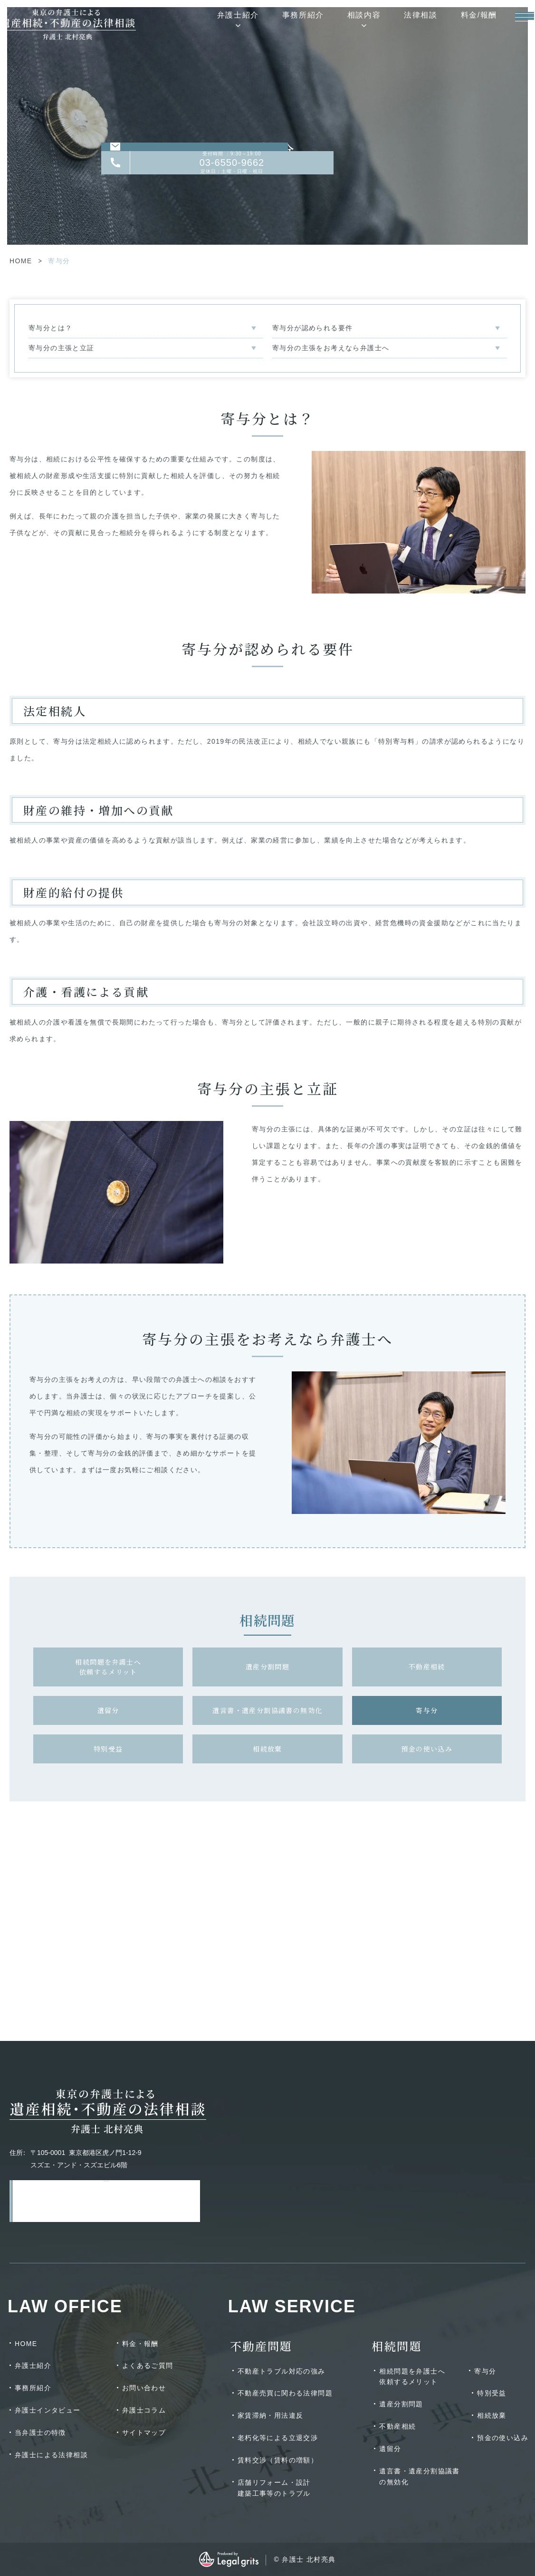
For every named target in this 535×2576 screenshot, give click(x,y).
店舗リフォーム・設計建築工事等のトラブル (274, 2488)
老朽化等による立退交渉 (278, 2438)
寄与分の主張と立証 (62, 348)
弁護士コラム (144, 2410)
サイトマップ (144, 2432)
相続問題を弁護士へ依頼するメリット (108, 1666)
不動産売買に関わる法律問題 (285, 2393)
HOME (21, 261)
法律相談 (399, 21)
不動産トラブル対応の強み (281, 2371)
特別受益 (108, 1748)
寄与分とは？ (50, 328)
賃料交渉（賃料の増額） (278, 2460)
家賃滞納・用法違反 (271, 2415)
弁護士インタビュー (48, 2410)
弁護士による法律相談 (51, 2455)
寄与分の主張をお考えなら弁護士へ (330, 348)
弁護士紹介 (217, 21)
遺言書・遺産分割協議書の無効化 (267, 1710)
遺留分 (108, 1710)
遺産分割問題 (267, 1666)
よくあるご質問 (147, 2365)
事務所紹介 (282, 21)
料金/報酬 (457, 21)
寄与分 (427, 1710)
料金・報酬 (140, 2343)
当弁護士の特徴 (40, 2432)
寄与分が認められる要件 (312, 328)
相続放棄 (267, 1748)
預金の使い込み (426, 1748)
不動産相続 (427, 1666)
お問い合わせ (144, 2388)
